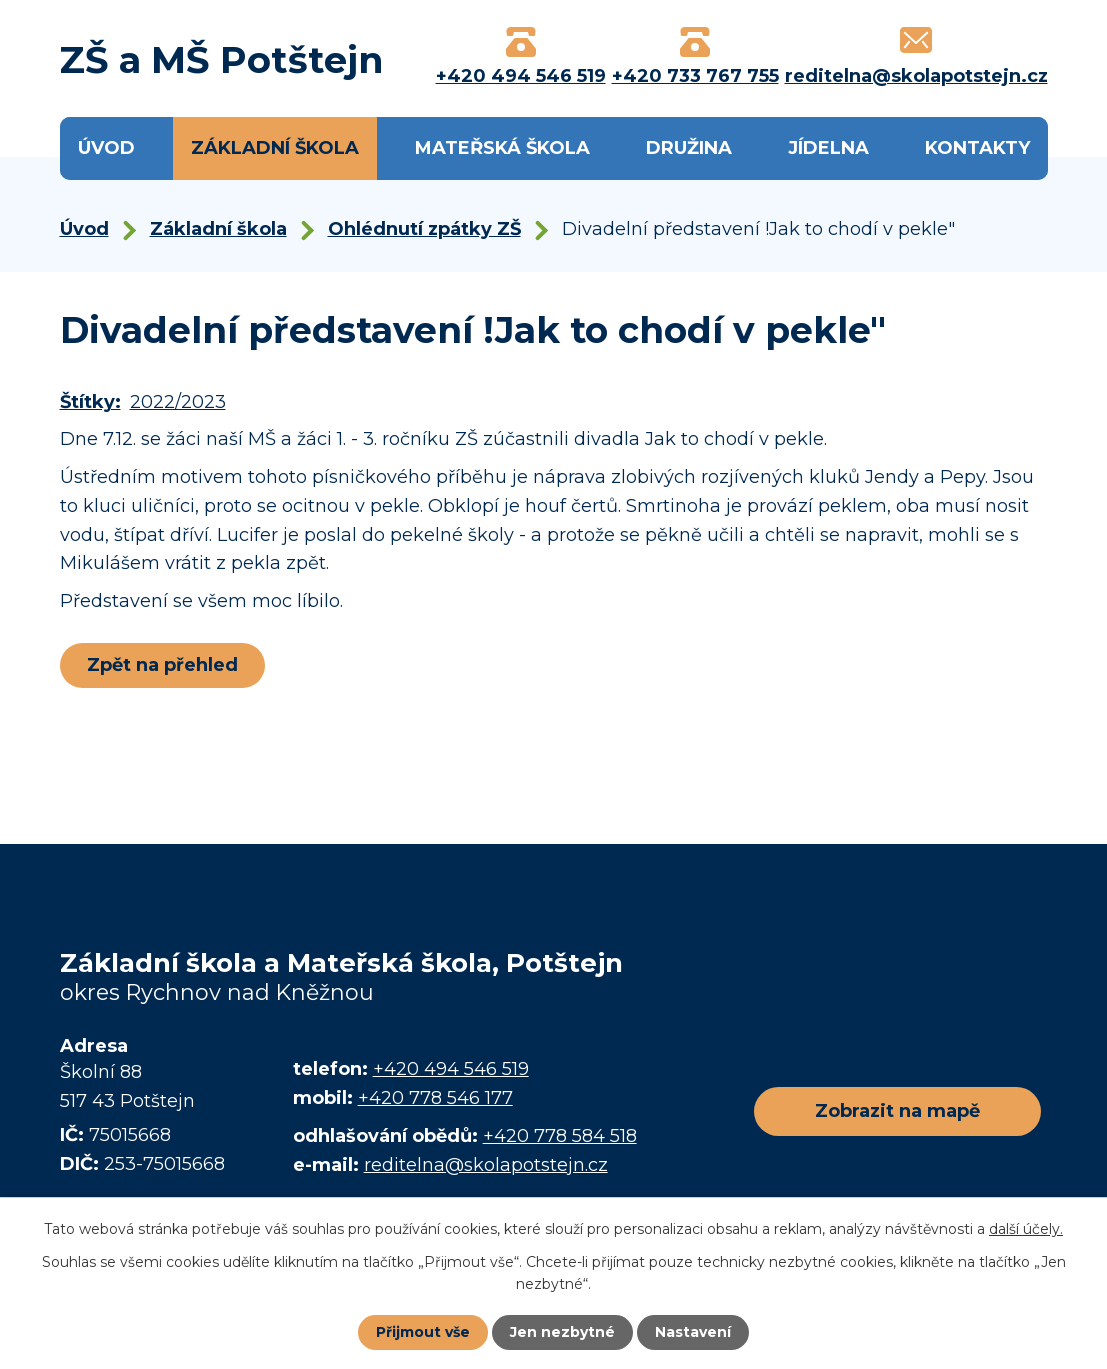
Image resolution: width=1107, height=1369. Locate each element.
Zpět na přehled (162, 665)
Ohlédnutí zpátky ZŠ (424, 229)
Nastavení (693, 1332)
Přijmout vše (423, 1332)
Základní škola (275, 148)
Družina (689, 148)
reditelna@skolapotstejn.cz (486, 1165)
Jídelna (828, 148)
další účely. (1026, 1229)
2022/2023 (178, 402)
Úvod (106, 148)
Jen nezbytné (562, 1332)
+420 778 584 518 (560, 1136)
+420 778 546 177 (435, 1098)
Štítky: (90, 402)
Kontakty (977, 148)
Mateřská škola (502, 148)
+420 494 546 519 (451, 1069)
